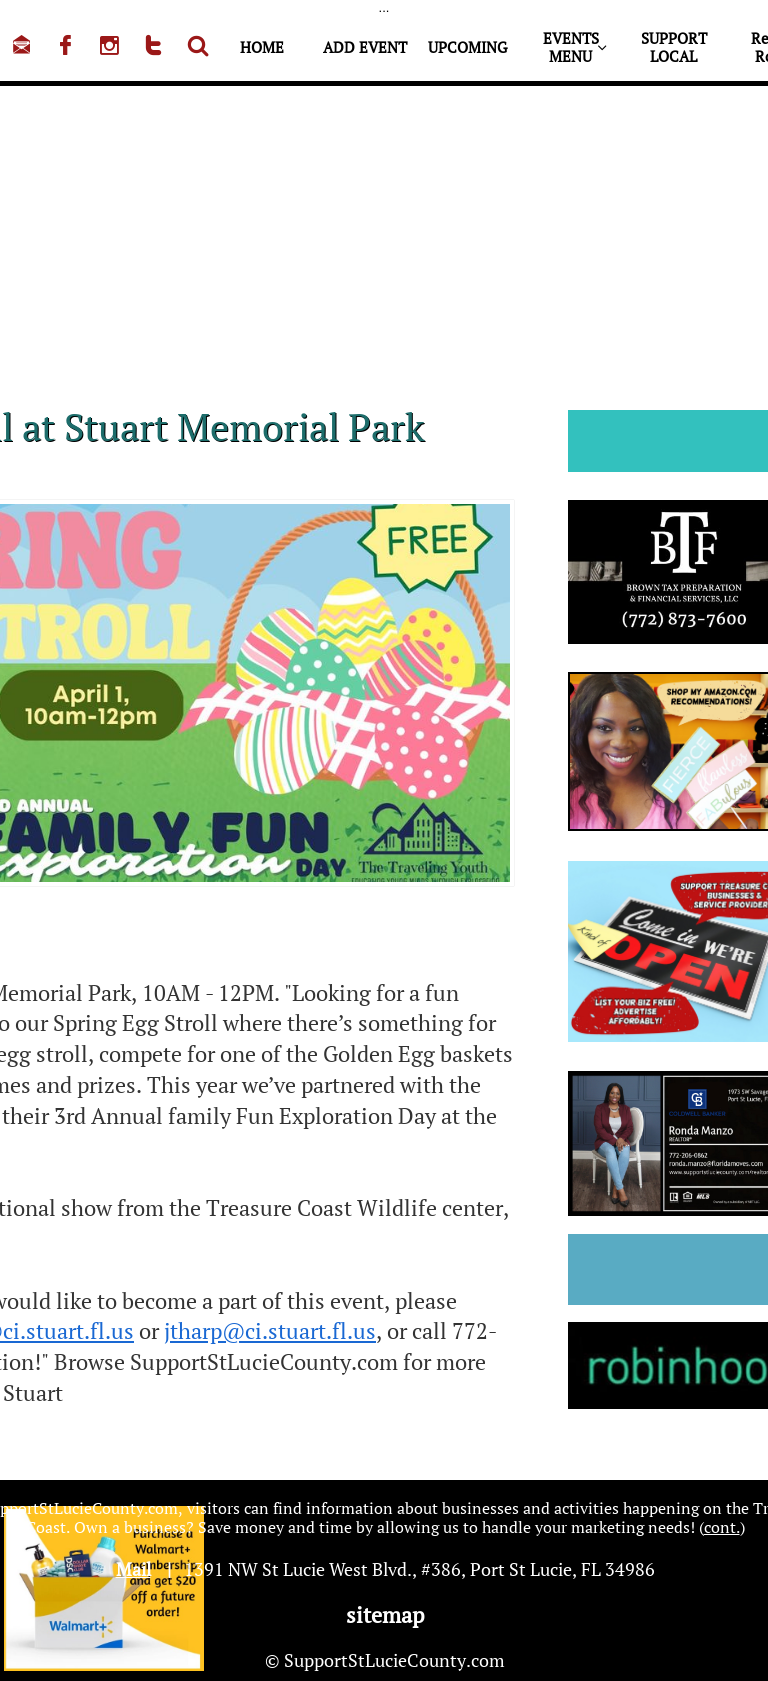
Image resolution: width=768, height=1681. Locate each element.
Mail (133, 1569)
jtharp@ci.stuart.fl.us (270, 1330)
